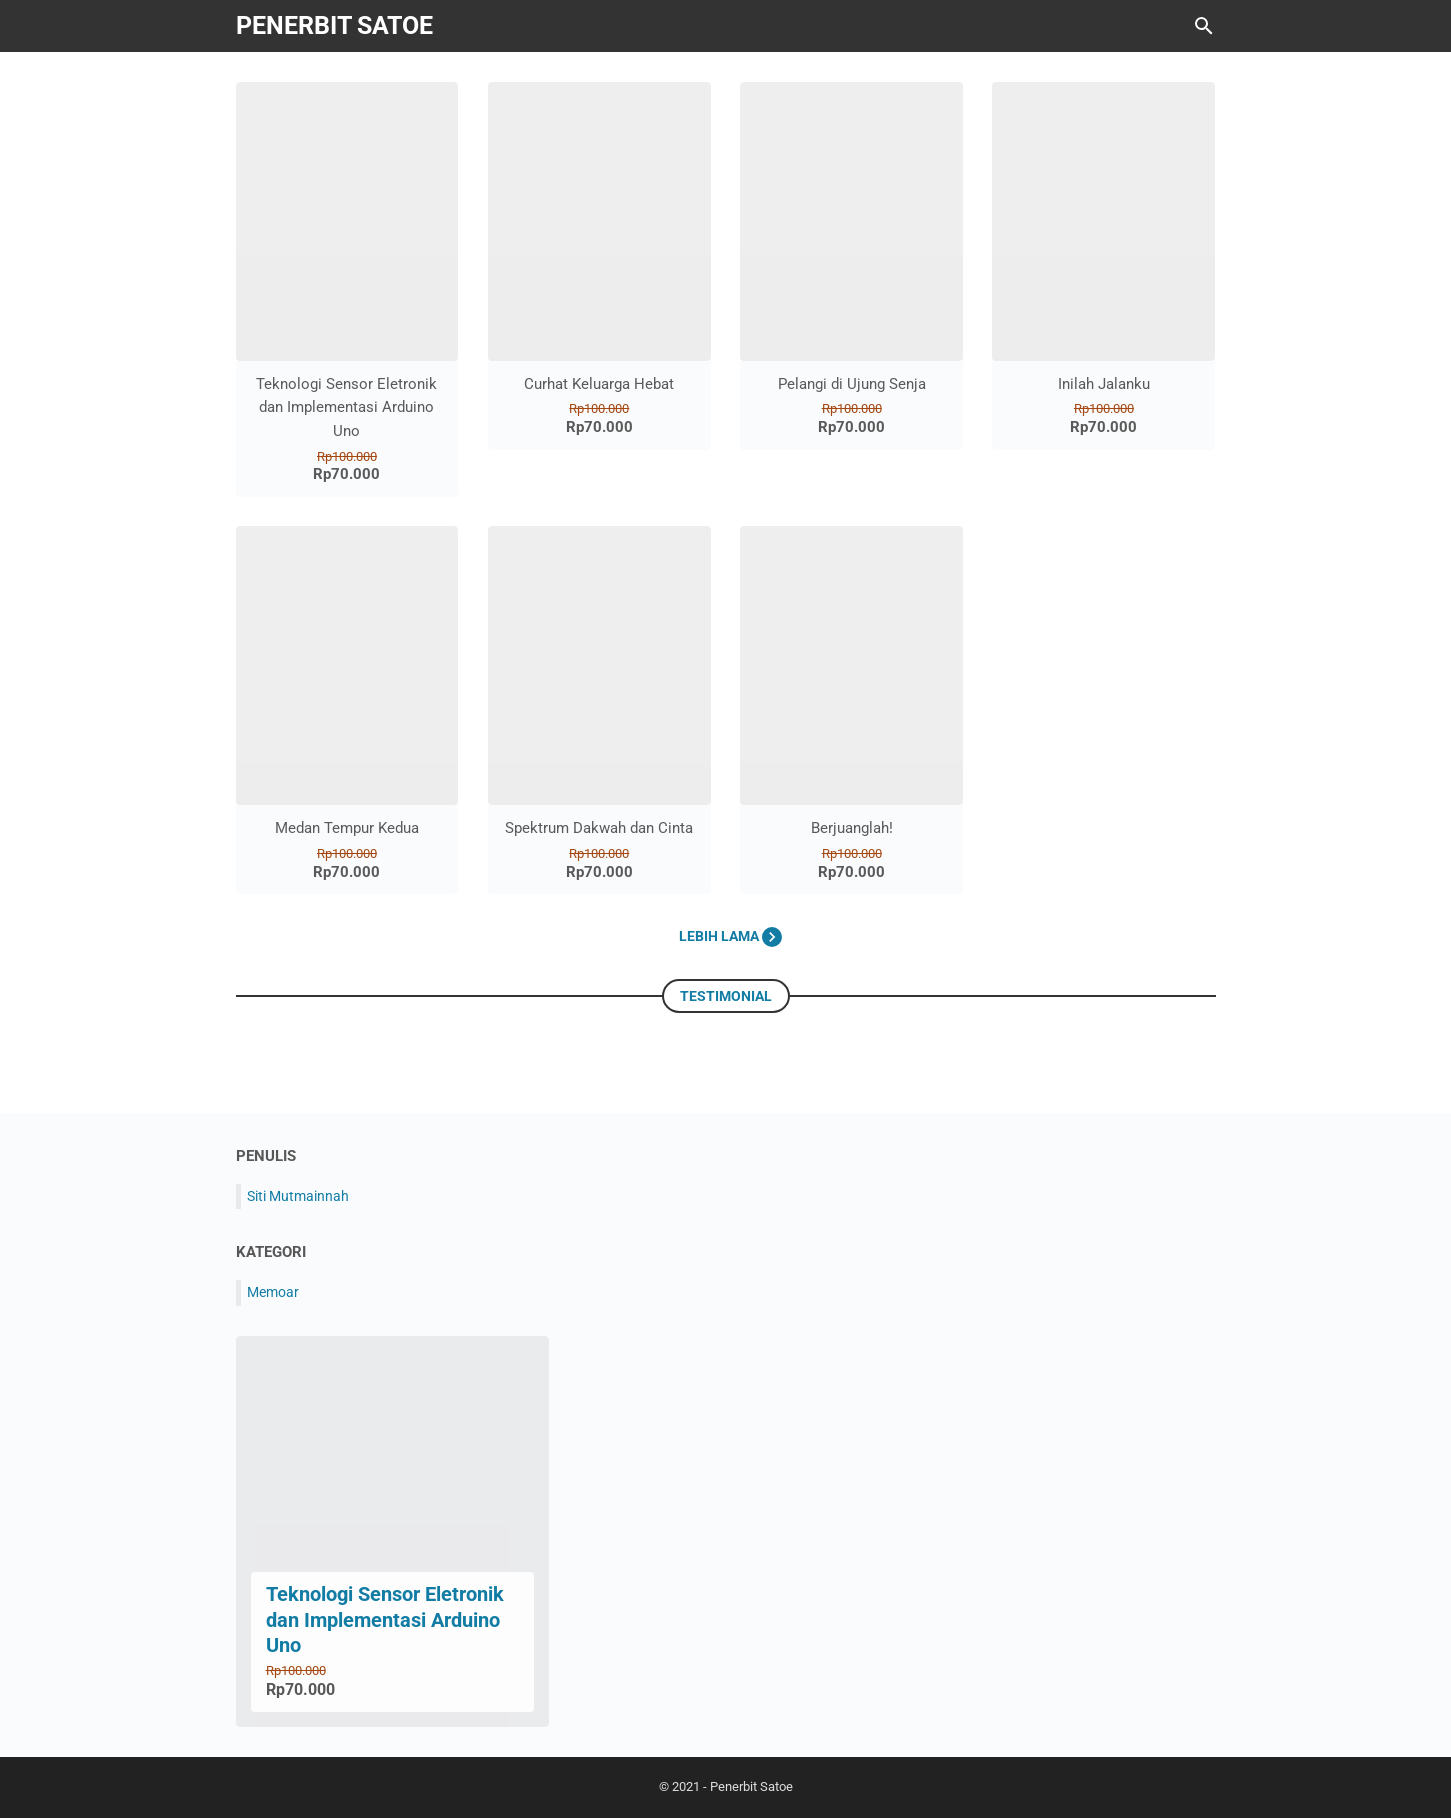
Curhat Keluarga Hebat (599, 384)
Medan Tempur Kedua (347, 828)
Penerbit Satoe (334, 25)
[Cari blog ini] (1204, 26)
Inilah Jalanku (1104, 384)
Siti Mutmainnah (298, 1196)
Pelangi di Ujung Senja (852, 384)
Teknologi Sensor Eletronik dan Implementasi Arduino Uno (346, 407)
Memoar (273, 1292)
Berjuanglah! (852, 828)
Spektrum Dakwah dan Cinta (599, 828)
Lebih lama (730, 936)
